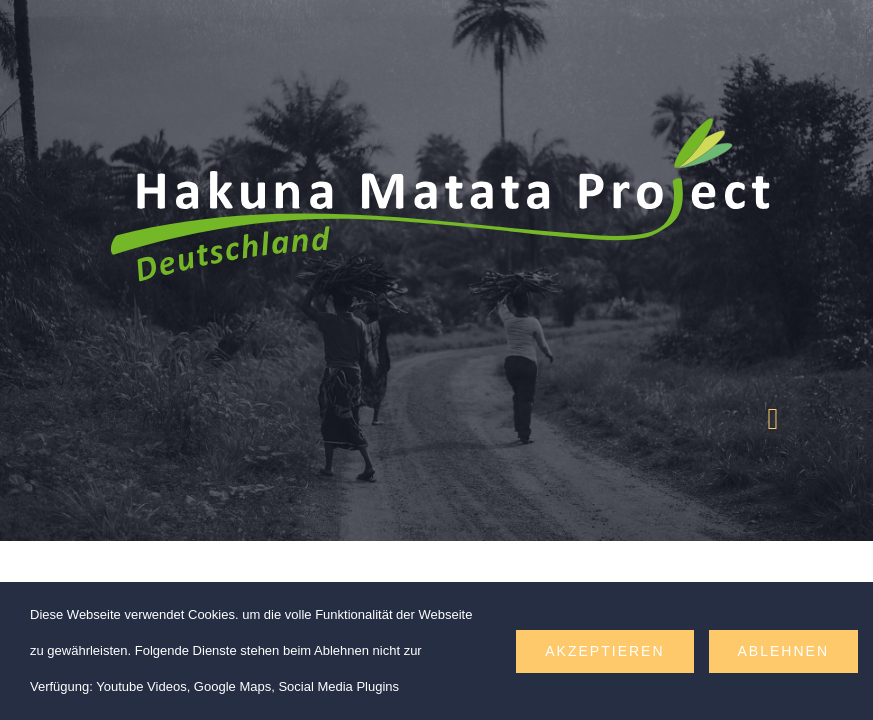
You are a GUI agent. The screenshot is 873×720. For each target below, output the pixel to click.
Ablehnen (783, 651)
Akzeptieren (604, 651)
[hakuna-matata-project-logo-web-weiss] (436, 102)
